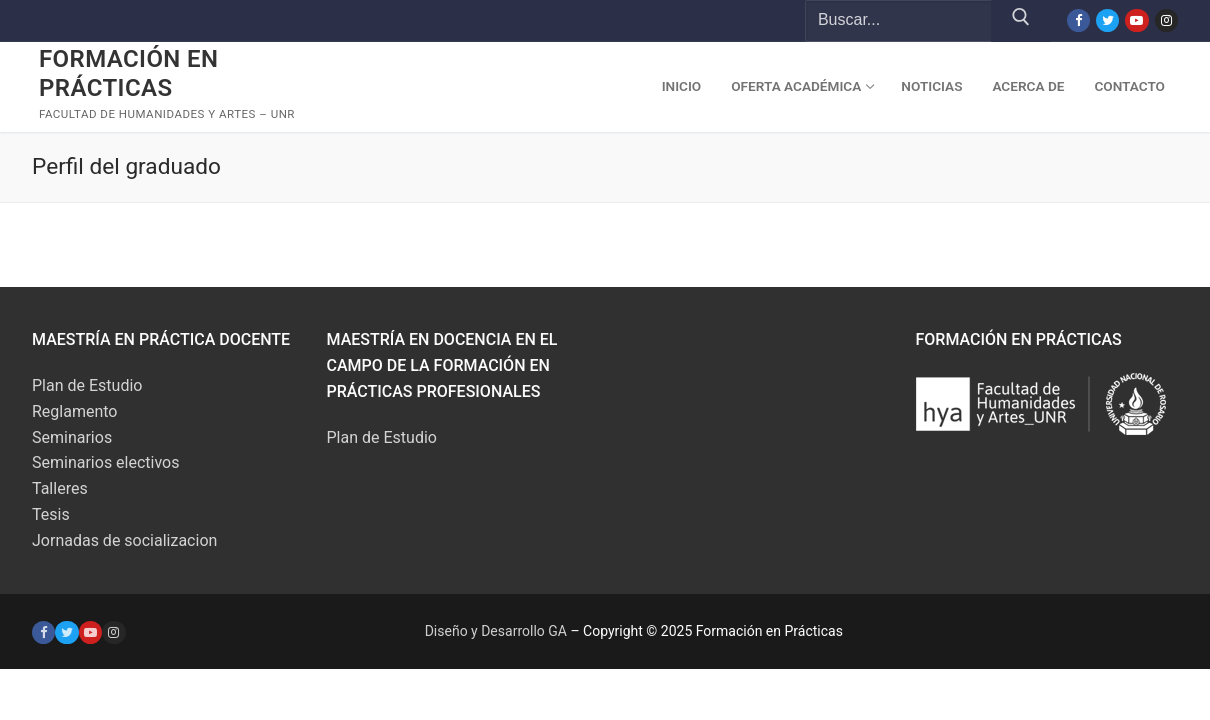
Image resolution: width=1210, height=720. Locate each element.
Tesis (51, 514)
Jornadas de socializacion (124, 540)
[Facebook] (1078, 20)
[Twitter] (1107, 20)
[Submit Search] (1021, 21)
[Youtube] (1136, 20)
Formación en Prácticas (128, 73)
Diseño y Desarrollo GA (496, 631)
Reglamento (74, 411)
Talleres (60, 488)
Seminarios (72, 437)
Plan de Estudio (87, 385)
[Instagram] (1166, 20)
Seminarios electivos (105, 462)
